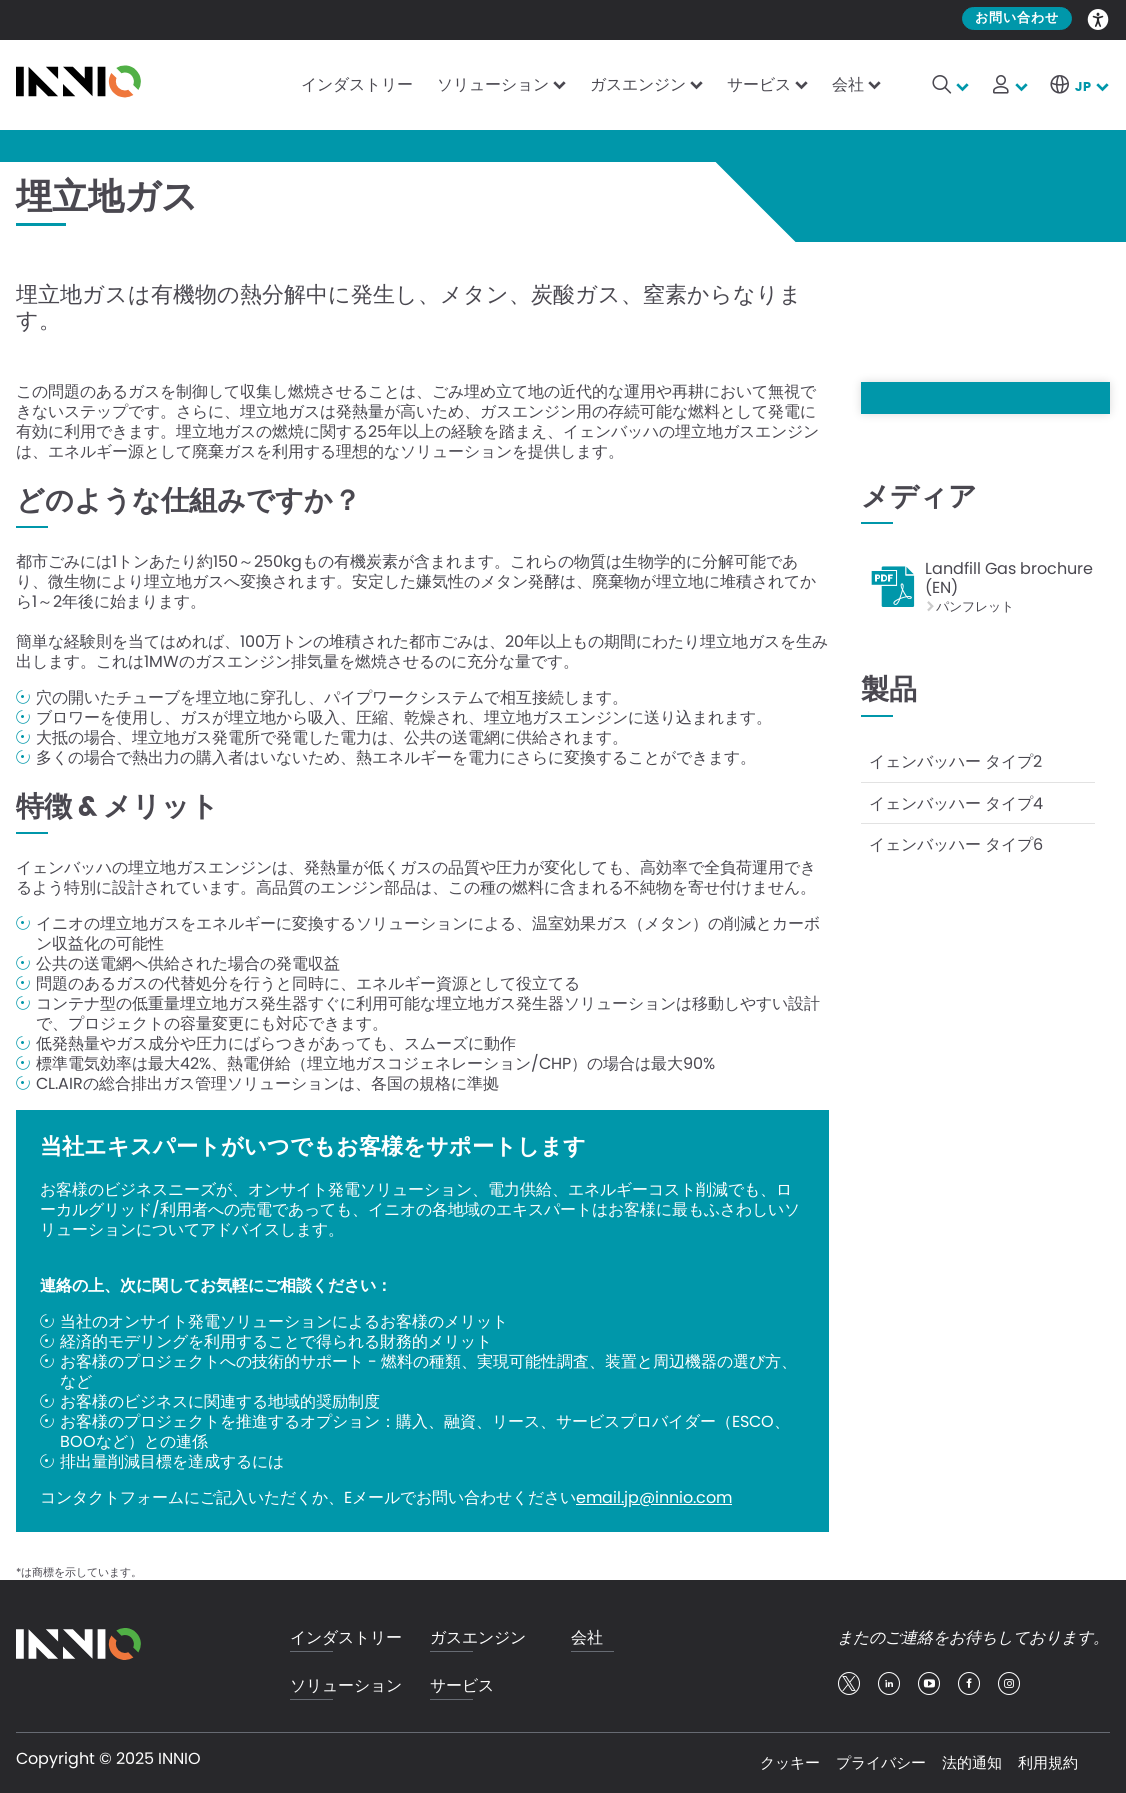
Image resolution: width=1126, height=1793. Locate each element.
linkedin (889, 1684)
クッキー (790, 1762)
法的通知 (972, 1762)
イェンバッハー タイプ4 (956, 798)
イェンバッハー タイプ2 (955, 758)
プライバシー (881, 1762)
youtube (929, 1684)
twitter (849, 1684)
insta (1009, 1684)
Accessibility (1099, 18)
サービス (759, 84)
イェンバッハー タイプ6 (956, 838)
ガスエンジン (638, 84)
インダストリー (357, 84)
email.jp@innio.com (654, 1498)
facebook (969, 1684)
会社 (848, 84)
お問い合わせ (1017, 18)
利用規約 (1048, 1762)
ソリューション (493, 84)
